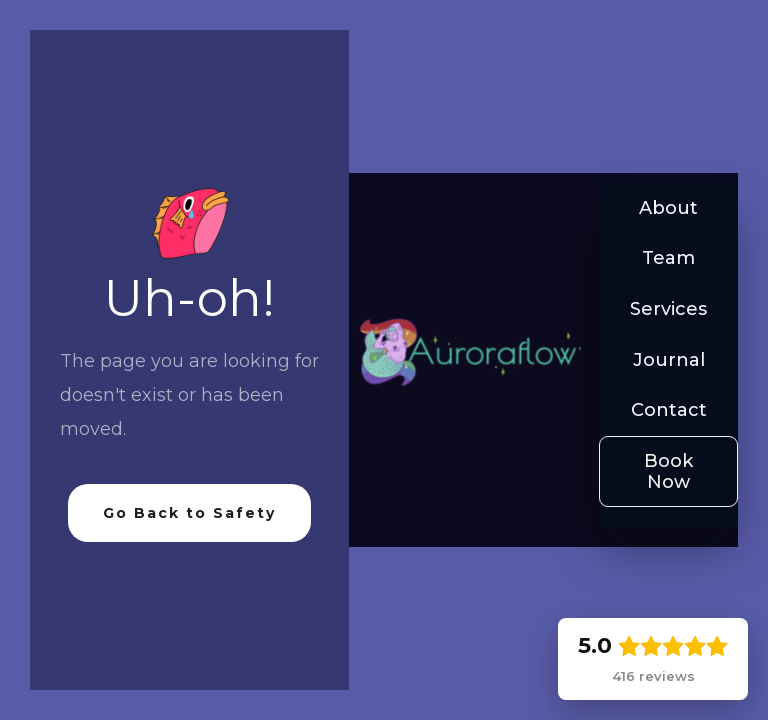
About (668, 208)
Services (668, 309)
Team (668, 258)
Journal (669, 360)
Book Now (668, 471)
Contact (669, 410)
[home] (469, 355)
